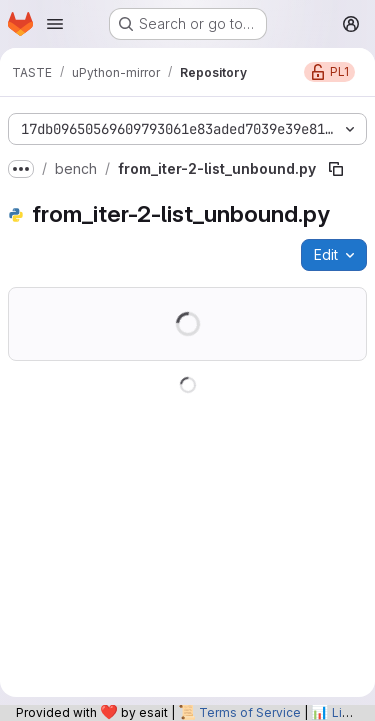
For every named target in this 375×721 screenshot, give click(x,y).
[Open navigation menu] (55, 24)
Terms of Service (250, 712)
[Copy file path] (336, 169)
